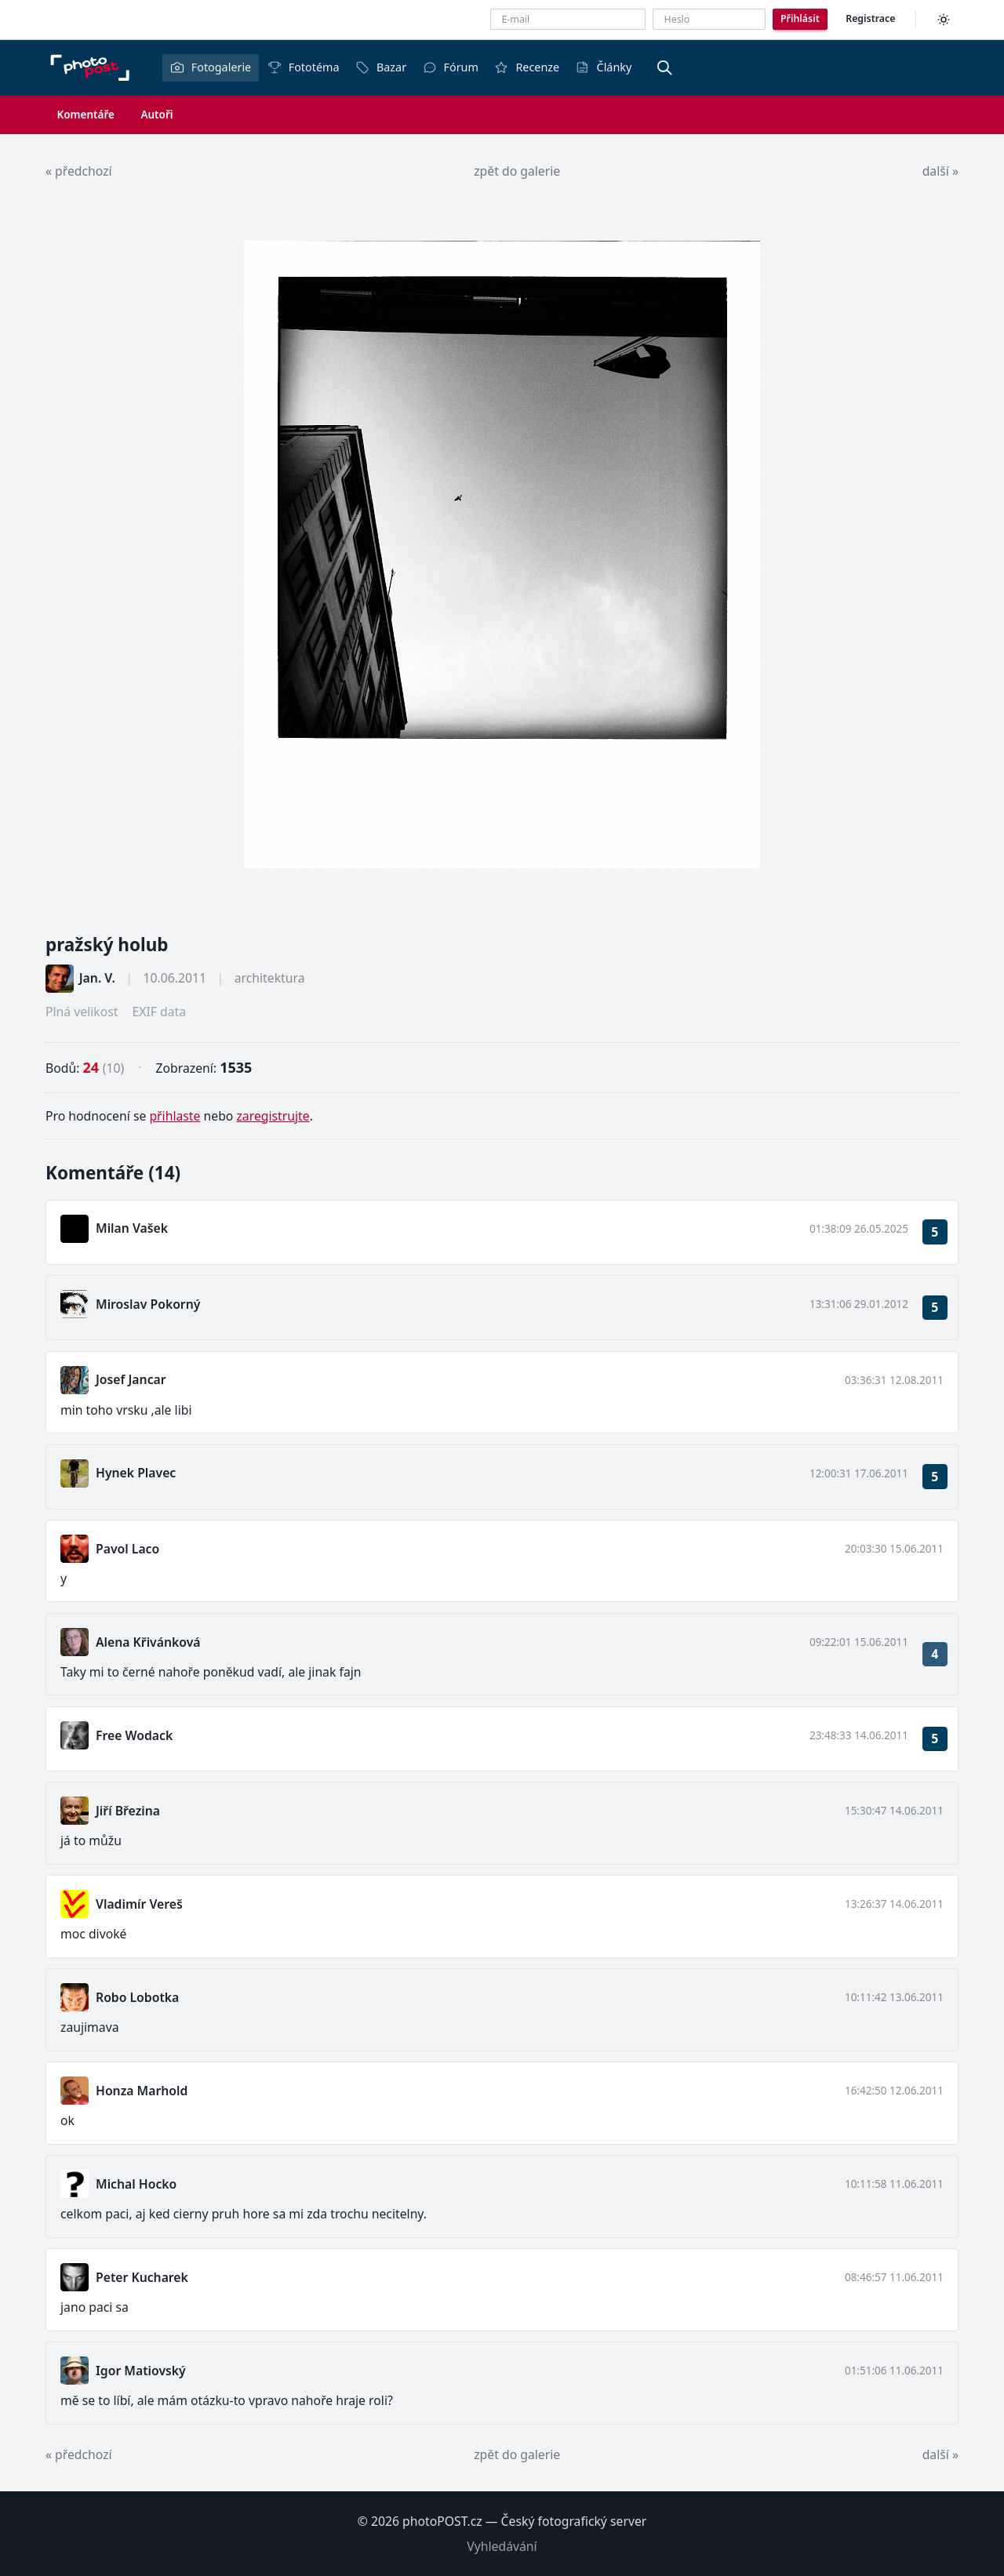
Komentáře (86, 114)
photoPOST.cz (442, 2521)
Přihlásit (800, 18)
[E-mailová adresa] (568, 19)
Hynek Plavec (136, 1472)
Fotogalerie (210, 67)
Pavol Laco (127, 1548)
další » (940, 171)
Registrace (870, 18)
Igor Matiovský (141, 2370)
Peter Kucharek (142, 2277)
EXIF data (159, 1011)
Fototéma (303, 67)
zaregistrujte (272, 1116)
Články (604, 67)
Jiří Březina (128, 1810)
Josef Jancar (131, 1379)
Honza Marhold (141, 2090)
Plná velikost (81, 1011)
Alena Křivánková (148, 1642)
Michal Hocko (136, 2184)
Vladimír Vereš (139, 1904)
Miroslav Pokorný (148, 1304)
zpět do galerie (517, 171)
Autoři (156, 114)
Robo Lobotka (137, 1997)
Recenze (526, 67)
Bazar (380, 67)
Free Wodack (134, 1735)
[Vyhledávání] (664, 67)
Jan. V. (97, 977)
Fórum (450, 67)
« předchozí (78, 171)
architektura (270, 977)
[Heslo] (709, 19)
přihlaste (174, 1116)
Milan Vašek (132, 1228)
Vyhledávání (502, 2546)
